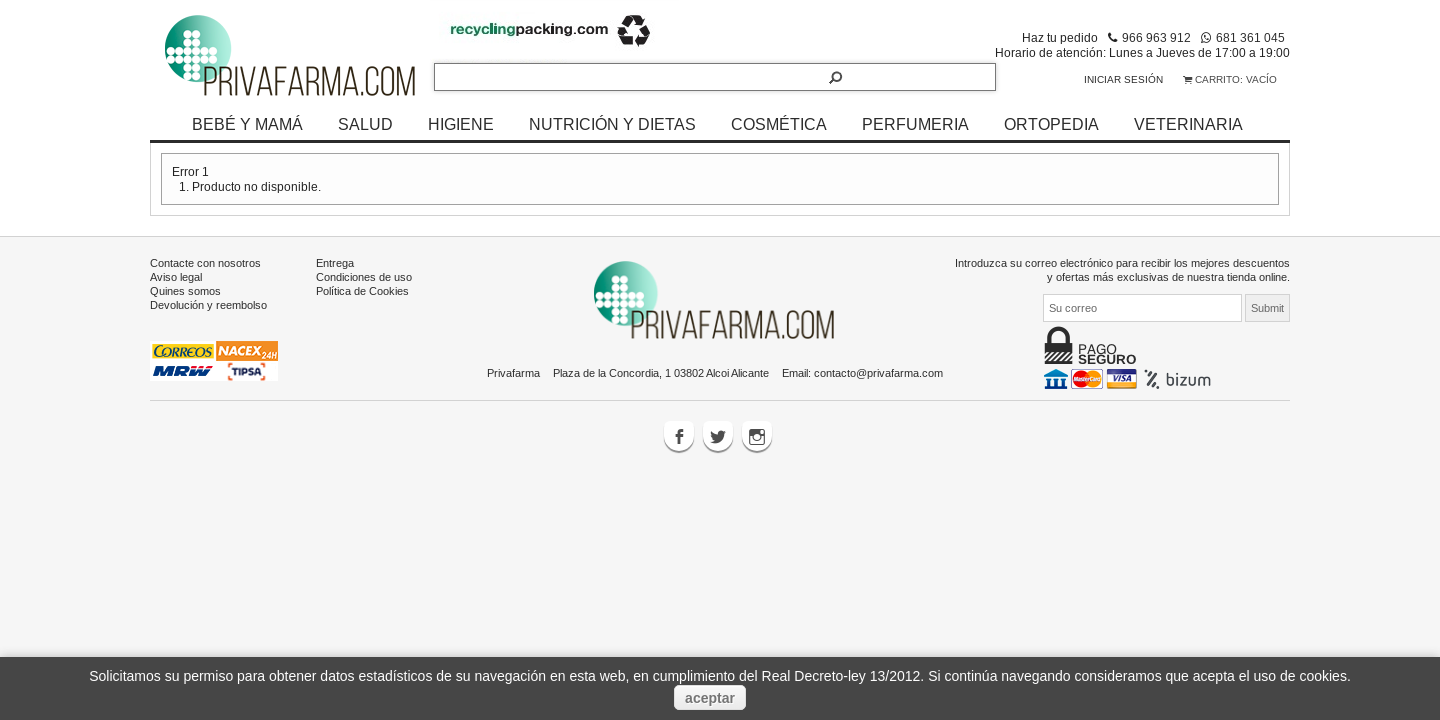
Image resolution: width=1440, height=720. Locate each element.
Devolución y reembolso (208, 305)
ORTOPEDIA (1051, 124)
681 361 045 (1250, 37)
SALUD (365, 124)
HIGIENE (461, 124)
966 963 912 (1156, 37)
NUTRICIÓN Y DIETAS (612, 124)
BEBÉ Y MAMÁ (247, 124)
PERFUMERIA (915, 124)
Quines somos (185, 291)
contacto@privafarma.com (878, 373)
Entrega (335, 263)
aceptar (710, 698)
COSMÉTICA (779, 124)
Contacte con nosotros (205, 263)
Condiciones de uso (364, 277)
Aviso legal (176, 277)
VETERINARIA (1188, 124)
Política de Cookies (362, 291)
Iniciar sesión (1123, 79)
